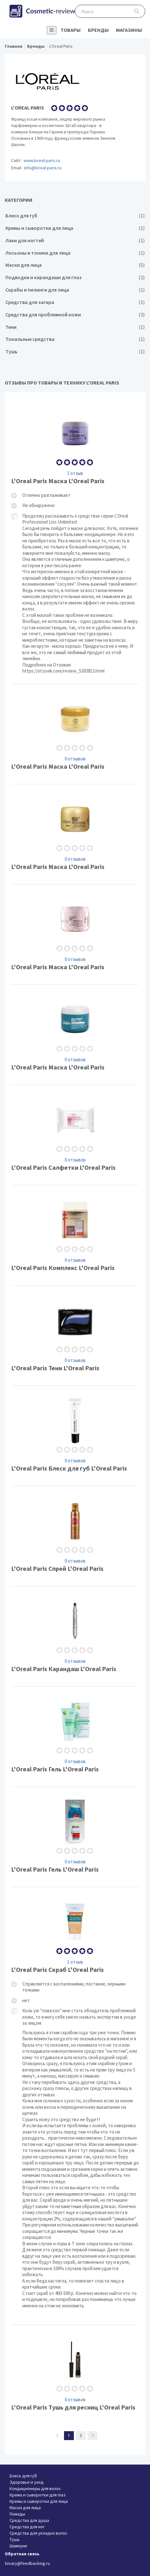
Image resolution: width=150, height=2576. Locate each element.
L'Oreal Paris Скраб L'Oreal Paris (75, 2106)
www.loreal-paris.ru (42, 160)
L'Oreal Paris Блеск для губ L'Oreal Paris (75, 1436)
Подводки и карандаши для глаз (75, 277)
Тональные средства (75, 339)
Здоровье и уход (27, 2482)
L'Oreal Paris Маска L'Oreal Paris (75, 541)
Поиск (136, 11)
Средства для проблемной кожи (75, 314)
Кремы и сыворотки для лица (75, 228)
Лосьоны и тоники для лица (75, 252)
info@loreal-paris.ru (42, 168)
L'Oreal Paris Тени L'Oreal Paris (75, 1336)
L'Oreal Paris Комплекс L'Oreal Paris (75, 1235)
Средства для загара (75, 302)
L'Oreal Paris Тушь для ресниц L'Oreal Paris (75, 2375)
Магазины (129, 30)
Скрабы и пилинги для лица (75, 289)
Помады (17, 2514)
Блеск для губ (75, 215)
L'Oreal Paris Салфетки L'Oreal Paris (75, 1135)
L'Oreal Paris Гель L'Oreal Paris (75, 1737)
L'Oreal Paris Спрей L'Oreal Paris (75, 1536)
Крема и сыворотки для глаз (38, 2495)
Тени (75, 327)
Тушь (75, 351)
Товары (71, 30)
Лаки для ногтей (75, 240)
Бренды (98, 30)
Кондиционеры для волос (35, 2488)
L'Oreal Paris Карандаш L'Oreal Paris (75, 1636)
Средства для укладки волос (39, 2533)
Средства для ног (27, 2527)
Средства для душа (29, 2520)
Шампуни (18, 2546)
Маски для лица (75, 265)
